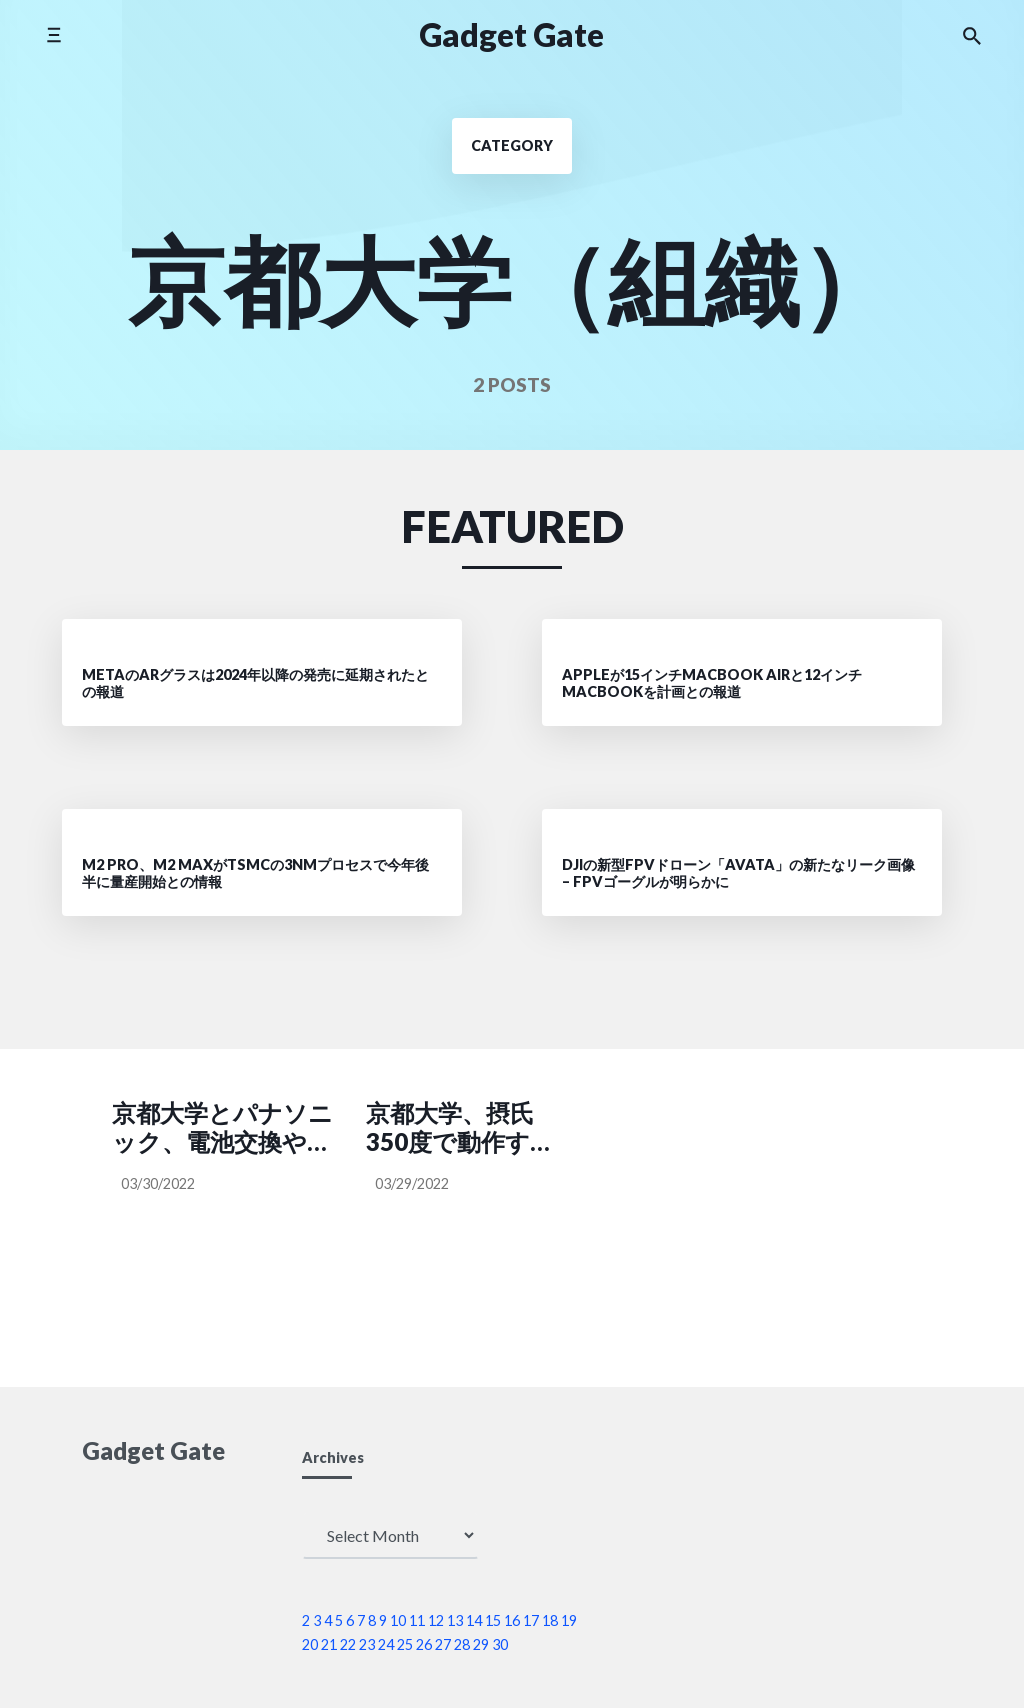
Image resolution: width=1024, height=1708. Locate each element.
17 (531, 1620)
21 (329, 1644)
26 (424, 1644)
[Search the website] (972, 35)
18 (550, 1620)
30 (500, 1644)
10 (398, 1620)
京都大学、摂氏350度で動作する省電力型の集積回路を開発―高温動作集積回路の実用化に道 (451, 1128)
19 (569, 1620)
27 (443, 1644)
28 (462, 1644)
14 (474, 1620)
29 (481, 1644)
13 (455, 1620)
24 (386, 1644)
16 (512, 1620)
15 (493, 1620)
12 (436, 1620)
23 (367, 1644)
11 (417, 1620)
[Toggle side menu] (53, 34)
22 (348, 1644)
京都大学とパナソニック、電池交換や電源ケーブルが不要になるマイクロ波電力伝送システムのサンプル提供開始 (223, 1128)
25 (405, 1644)
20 (310, 1644)
